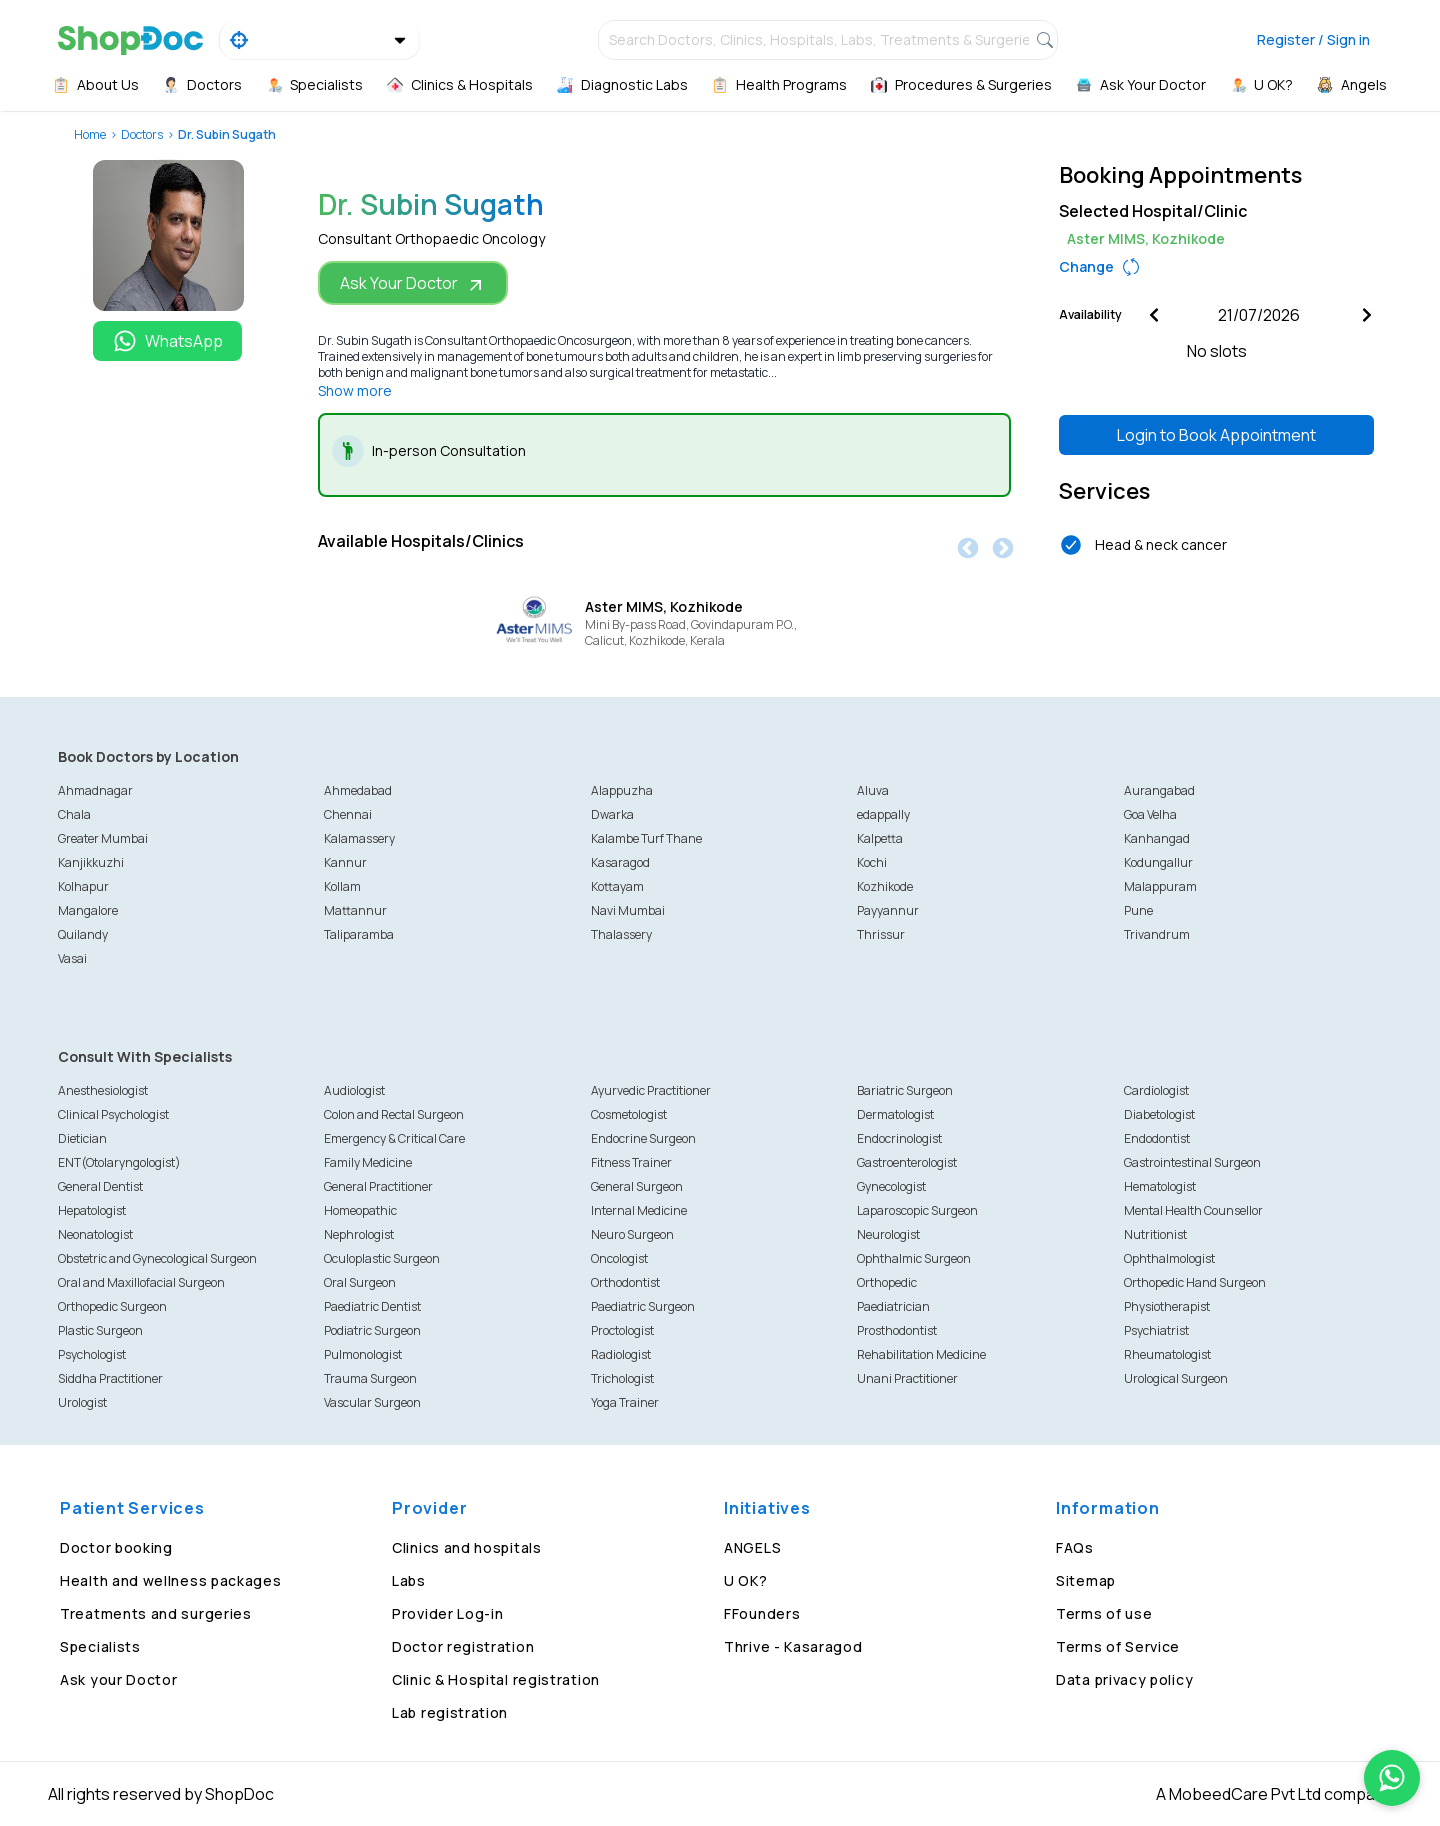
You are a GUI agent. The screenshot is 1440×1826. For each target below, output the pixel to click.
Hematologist (1160, 1186)
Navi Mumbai (628, 910)
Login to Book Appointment (1216, 435)
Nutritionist (1155, 1234)
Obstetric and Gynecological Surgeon (157, 1258)
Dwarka (612, 814)
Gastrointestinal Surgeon (1192, 1162)
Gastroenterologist (907, 1162)
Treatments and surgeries (156, 1613)
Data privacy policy (1124, 1679)
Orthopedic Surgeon (112, 1306)
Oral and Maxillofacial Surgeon (141, 1282)
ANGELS (752, 1547)
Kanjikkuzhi (91, 862)
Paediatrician (893, 1306)
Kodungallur (1158, 862)
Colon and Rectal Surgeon (394, 1114)
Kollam (342, 886)
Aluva (873, 790)
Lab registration (450, 1712)
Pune (1138, 910)
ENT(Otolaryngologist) (119, 1162)
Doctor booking (116, 1547)
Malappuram (1160, 886)
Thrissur (881, 934)
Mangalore (88, 910)
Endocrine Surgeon (643, 1138)
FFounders (762, 1613)
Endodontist (1157, 1138)
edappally (883, 814)
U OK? (746, 1580)
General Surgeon (637, 1186)
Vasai (72, 958)
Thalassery (621, 934)
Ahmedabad (358, 790)
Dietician (82, 1138)
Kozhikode (885, 886)
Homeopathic (360, 1210)
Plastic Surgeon (100, 1330)
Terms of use (1104, 1613)
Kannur (345, 862)
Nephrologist (359, 1234)
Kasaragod (620, 862)
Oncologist (619, 1258)
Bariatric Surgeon (905, 1090)
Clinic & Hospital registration (496, 1679)
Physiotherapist (1167, 1306)
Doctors (142, 134)
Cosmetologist (629, 1114)
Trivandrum (1157, 934)
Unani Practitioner (907, 1378)
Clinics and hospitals (467, 1547)
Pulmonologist (363, 1354)
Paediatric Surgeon (643, 1306)
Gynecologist (891, 1186)
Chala (74, 814)
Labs (409, 1580)
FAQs (1075, 1547)
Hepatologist (92, 1210)
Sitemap (1086, 1580)
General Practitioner (378, 1186)
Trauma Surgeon (370, 1378)
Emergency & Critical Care (394, 1138)
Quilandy (83, 934)
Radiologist (621, 1354)
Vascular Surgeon (372, 1402)
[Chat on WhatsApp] (1392, 1778)
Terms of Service (1118, 1646)
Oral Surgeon (360, 1282)
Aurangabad (1159, 790)
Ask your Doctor (119, 1679)
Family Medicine (368, 1162)
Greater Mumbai (103, 838)
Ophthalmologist (1169, 1258)
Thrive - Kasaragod (793, 1646)
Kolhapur (83, 886)
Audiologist (354, 1090)
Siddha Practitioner (110, 1378)
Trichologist (622, 1378)
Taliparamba (359, 934)
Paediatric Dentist (372, 1306)
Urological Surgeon (1176, 1378)
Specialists (100, 1646)
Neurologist (888, 1234)
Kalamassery (359, 838)
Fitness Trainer (631, 1162)
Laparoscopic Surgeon (917, 1210)
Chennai (348, 814)
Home (90, 134)
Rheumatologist (1167, 1354)
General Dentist (100, 1186)
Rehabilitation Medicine (921, 1354)
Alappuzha (622, 790)
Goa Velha (1150, 814)
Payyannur (888, 910)
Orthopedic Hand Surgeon (1195, 1282)
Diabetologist (1159, 1114)
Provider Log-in (448, 1613)
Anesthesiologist (103, 1090)
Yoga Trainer (625, 1402)
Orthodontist (625, 1282)
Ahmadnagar (95, 790)
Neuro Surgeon (632, 1234)
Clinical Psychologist (113, 1114)
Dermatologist (895, 1114)
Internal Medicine (639, 1210)
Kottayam (617, 886)
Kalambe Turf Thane (646, 838)
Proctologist (622, 1330)
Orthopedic (887, 1282)
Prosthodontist (897, 1330)
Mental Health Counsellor (1193, 1210)
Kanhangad (1157, 838)
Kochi (872, 862)
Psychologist (92, 1354)
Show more (355, 390)
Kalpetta (880, 838)
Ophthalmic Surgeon (914, 1258)
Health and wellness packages (171, 1580)
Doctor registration (463, 1646)
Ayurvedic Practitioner (651, 1090)
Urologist (82, 1402)
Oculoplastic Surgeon (382, 1258)
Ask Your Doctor (413, 283)
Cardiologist (1156, 1090)
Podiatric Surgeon (372, 1330)
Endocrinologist (899, 1138)
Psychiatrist (1156, 1330)
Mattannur (355, 910)
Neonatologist (95, 1234)
